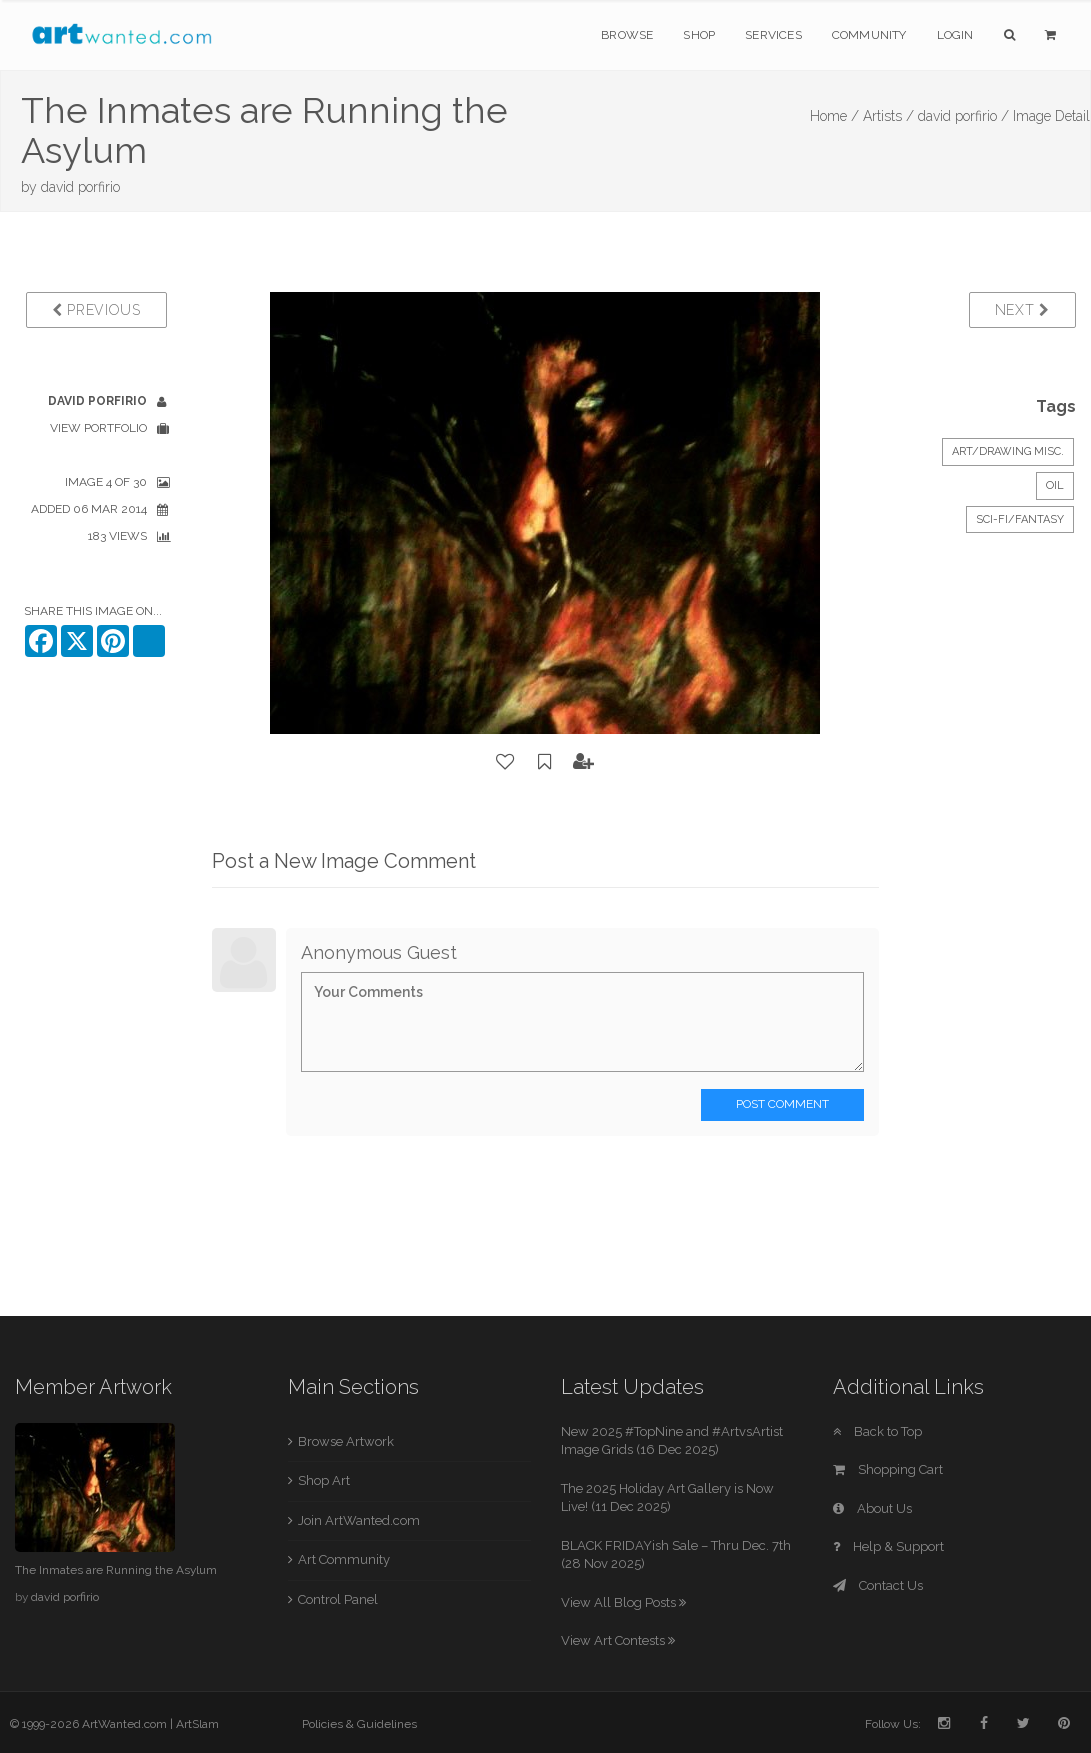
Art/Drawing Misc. (1008, 451)
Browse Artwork (346, 1441)
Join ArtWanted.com (359, 1520)
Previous (96, 310)
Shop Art (324, 1480)
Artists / (888, 116)
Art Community (344, 1559)
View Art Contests (618, 1640)
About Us (872, 1508)
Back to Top (877, 1431)
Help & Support (888, 1546)
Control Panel (338, 1599)
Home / (834, 116)
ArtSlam (197, 1724)
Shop (699, 35)
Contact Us (878, 1585)
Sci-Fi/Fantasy (1020, 519)
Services (773, 35)
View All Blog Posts (623, 1602)
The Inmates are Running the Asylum (116, 1570)
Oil (1055, 485)
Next (1022, 310)
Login (955, 35)
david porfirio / (963, 116)
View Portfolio (98, 428)
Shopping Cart (888, 1469)
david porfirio (80, 187)
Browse (627, 35)
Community (869, 35)
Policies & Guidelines (359, 1724)
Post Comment (782, 1104)
